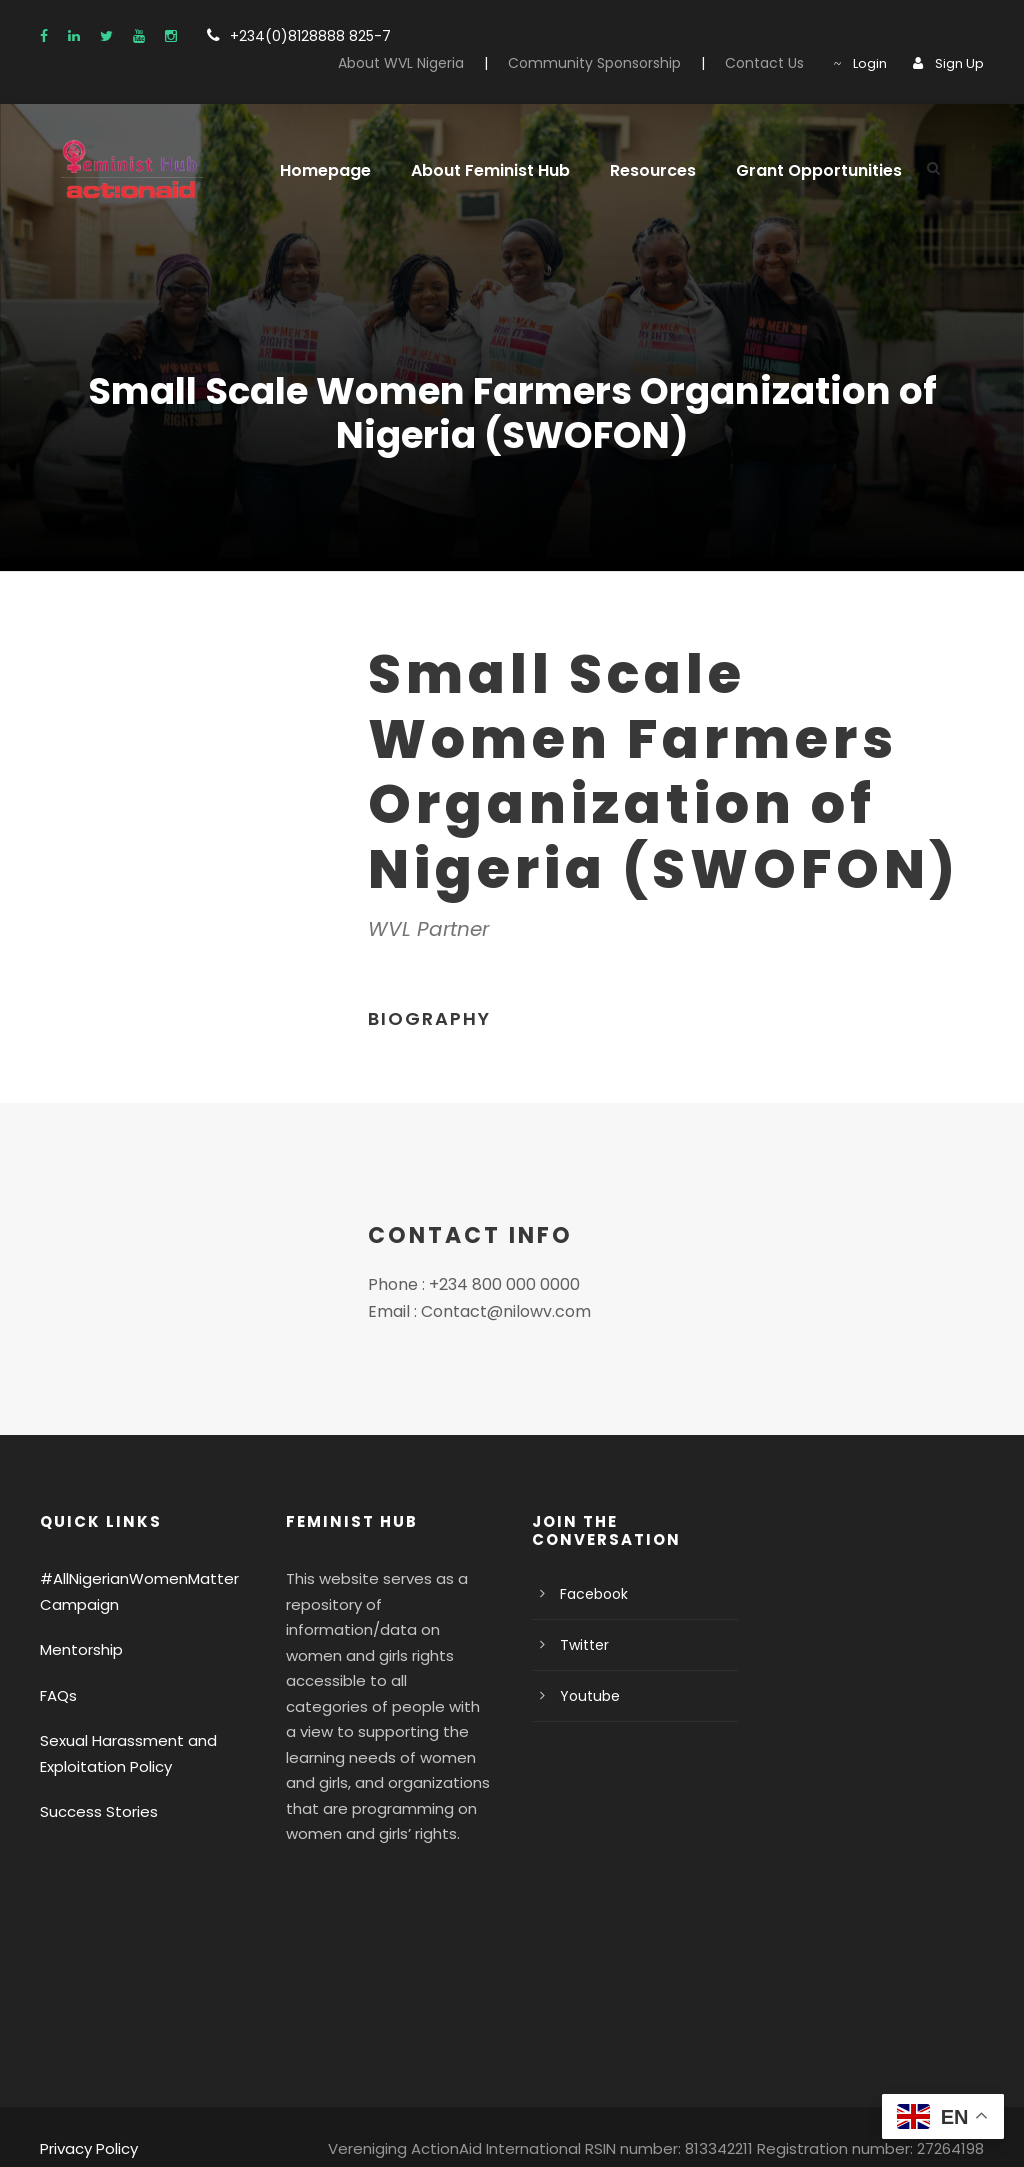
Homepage (321, 170)
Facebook (590, 1594)
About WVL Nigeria (440, 63)
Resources (635, 170)
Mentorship (77, 1649)
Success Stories (94, 1811)
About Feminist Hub (478, 170)
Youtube (585, 1696)
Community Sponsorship (619, 63)
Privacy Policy (86, 2122)
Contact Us (774, 63)
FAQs (59, 1695)
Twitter (580, 1645)
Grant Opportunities (792, 170)
